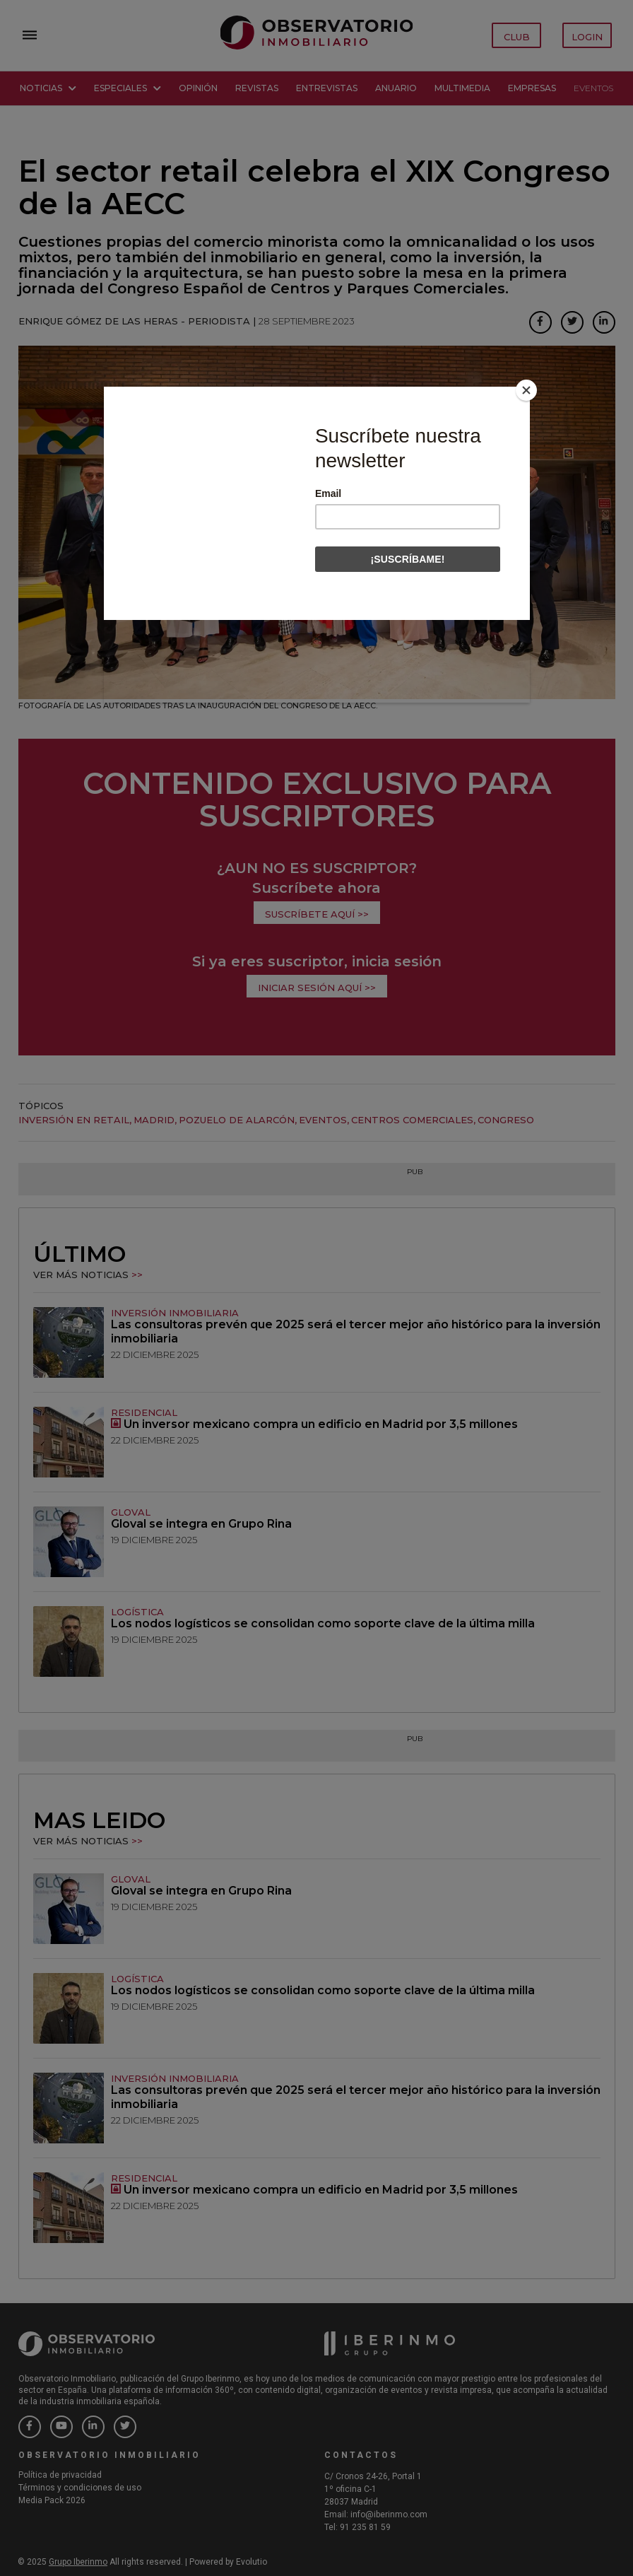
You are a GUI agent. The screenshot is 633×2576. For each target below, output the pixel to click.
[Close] (526, 390)
